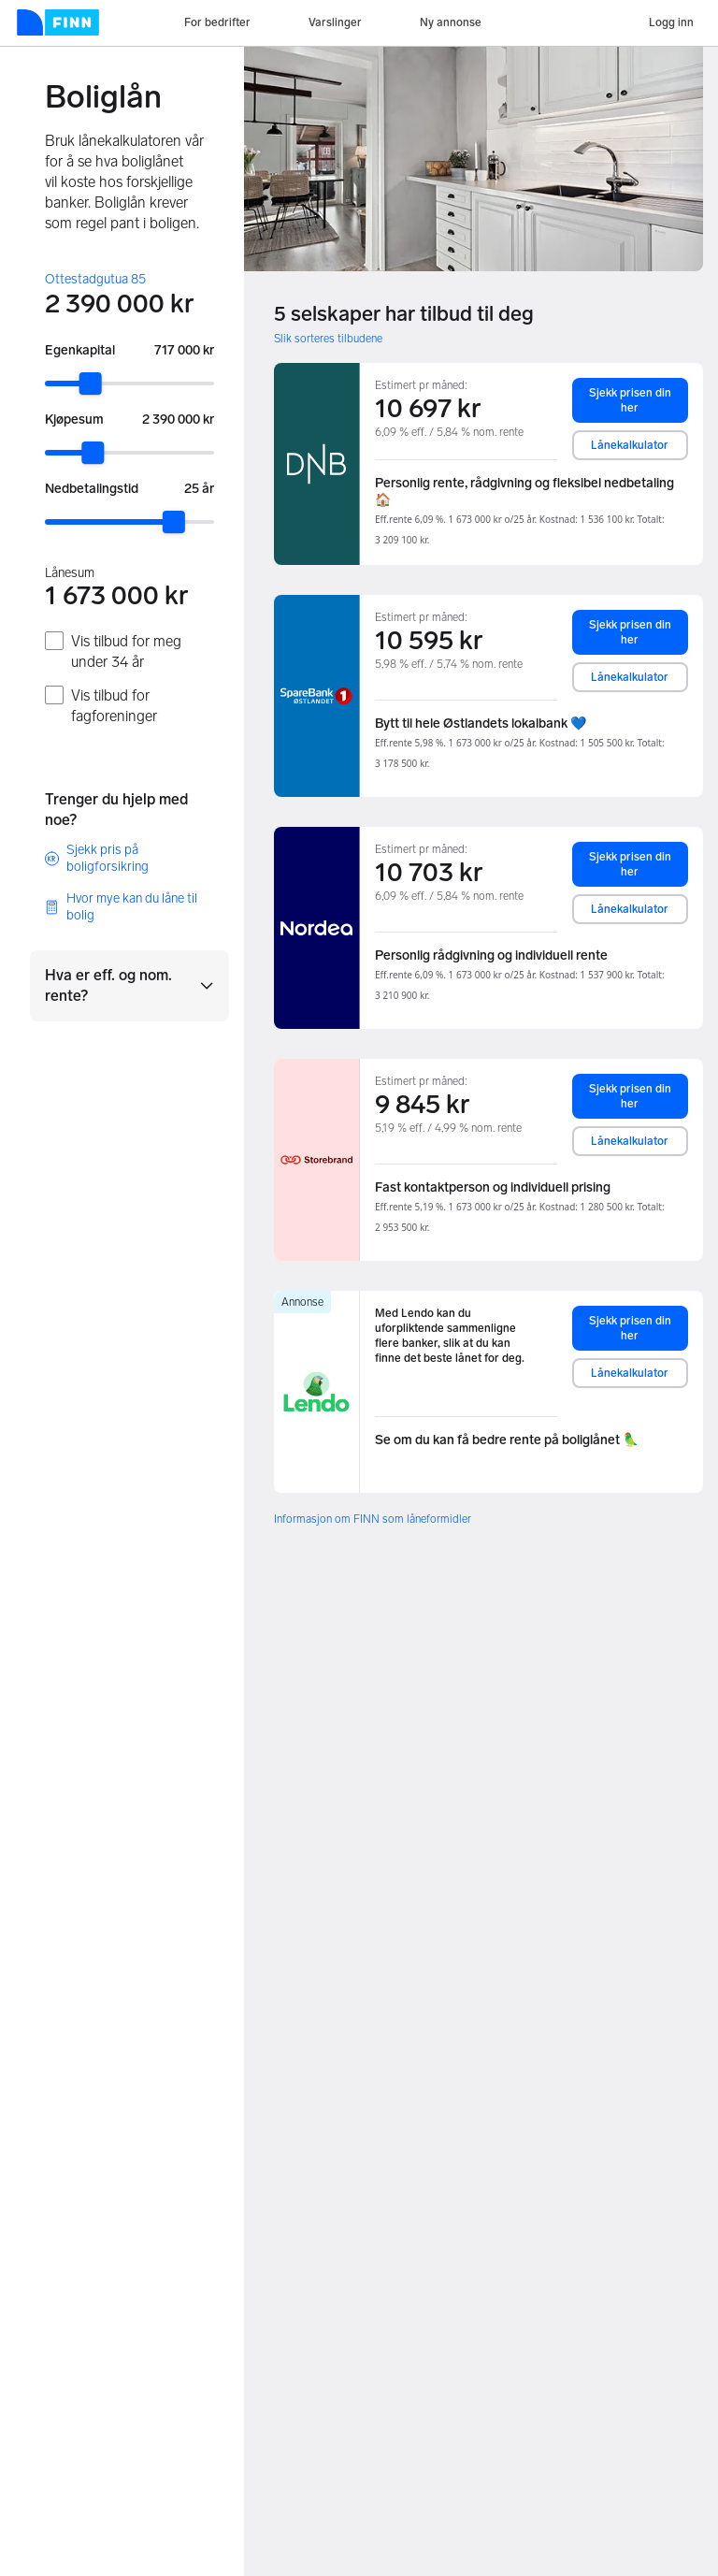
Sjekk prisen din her (630, 400)
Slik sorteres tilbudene (328, 338)
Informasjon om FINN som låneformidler (372, 1519)
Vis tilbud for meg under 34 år (126, 651)
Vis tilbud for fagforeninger (114, 706)
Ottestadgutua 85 (95, 279)
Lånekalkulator (629, 445)
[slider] (90, 383)
